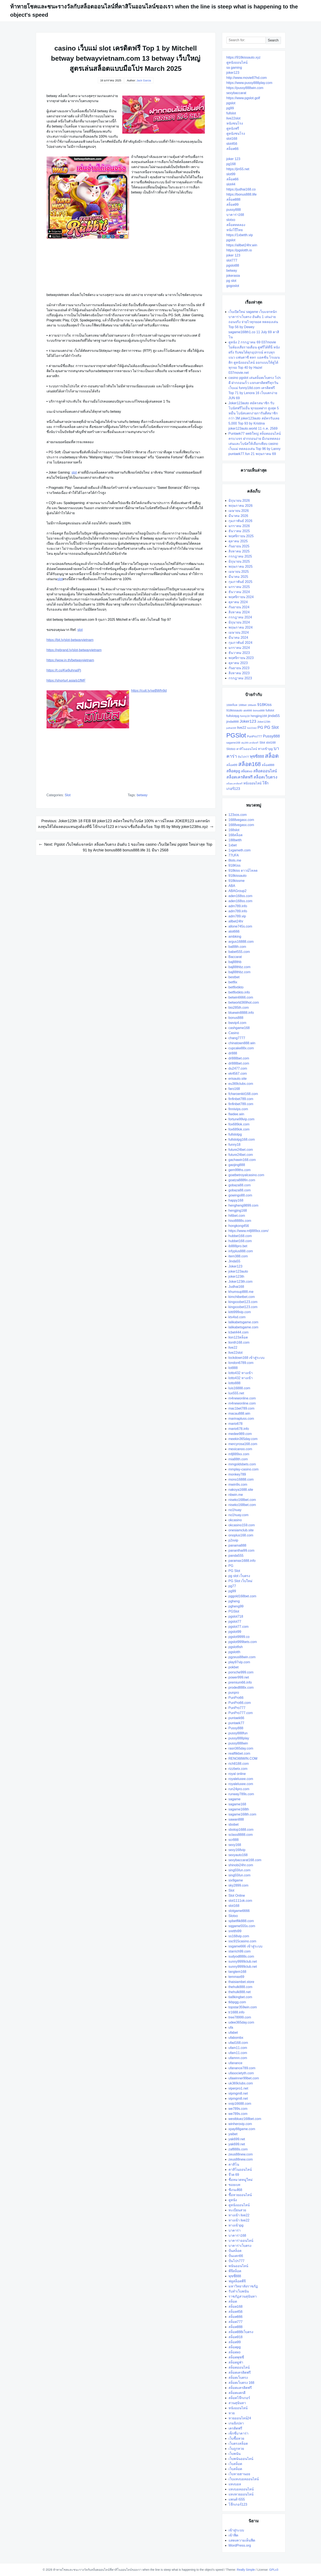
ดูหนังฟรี (232, 128)
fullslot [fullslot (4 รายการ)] (270, 710)
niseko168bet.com (242, 1499)
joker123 (232, 72)
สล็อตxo (235, 2352)
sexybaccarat (236, 92)
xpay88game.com (242, 2128)
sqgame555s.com (242, 1925)
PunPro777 (237, 1707)
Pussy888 (236, 1727)
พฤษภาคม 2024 (241, 627)
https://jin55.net (237, 168)
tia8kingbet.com (240, 1996)
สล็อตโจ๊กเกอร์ (239, 2397)
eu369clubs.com (241, 1083)
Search (273, 40)
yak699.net (237, 2138)
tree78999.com (240, 2017)
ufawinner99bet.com (244, 2078)
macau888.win (239, 1413)
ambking (235, 936)
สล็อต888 (233, 199)
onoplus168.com (241, 1535)
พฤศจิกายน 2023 (241, 657)
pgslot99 (235, 1631)
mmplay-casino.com (244, 1469)
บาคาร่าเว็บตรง (240, 2245)
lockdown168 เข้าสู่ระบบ (247, 1357)
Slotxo (233, 1915)
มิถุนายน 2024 (239, 622)
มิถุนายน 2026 (239, 500)
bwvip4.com (237, 1022)
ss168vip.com (239, 1935)
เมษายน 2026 (239, 510)
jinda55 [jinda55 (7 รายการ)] (274, 715)
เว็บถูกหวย (236, 2448)
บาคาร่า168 (235, 214)
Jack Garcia (143, 80)
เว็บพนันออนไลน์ (241, 2458)
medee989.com (240, 1433)
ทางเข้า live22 (239, 2215)
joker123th (236, 1276)
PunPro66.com (240, 1702)
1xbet (233, 845)
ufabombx (236, 2037)
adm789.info (238, 905)
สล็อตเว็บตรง (238, 2377)
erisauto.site (238, 1078)
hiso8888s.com (240, 1220)
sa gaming (234, 67)
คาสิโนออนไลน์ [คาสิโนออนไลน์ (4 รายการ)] (246, 748)
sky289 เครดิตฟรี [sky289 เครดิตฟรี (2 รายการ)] (250, 742)
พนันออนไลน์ (238, 2265)
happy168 (236, 1200)
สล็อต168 (236, 2306)
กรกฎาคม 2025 (240, 556)
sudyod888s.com (241, 1956)
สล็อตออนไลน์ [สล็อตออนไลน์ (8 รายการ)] (265, 771)
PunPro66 (236, 1697)
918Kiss (235, 865)
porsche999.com (241, 1672)
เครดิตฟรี (235, 2428)
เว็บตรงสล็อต (238, 2443)
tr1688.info (237, 2012)
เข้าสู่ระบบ (236, 2530)
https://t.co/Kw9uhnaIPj (64, 670)
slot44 (231, 184)
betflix (233, 982)
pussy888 (233, 209)
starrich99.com (240, 1951)
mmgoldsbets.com (242, 1464)
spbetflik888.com (241, 1920)
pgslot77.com (239, 1626)
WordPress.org (240, 2545)
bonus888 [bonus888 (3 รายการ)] (259, 710)
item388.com (238, 1256)
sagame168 (237, 1804)
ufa (231, 2027)
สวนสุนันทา (237, 2402)
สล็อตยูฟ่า (236, 2362)
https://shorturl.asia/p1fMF (66, 680)
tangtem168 (238, 1971)
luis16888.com (239, 1387)
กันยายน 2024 (239, 606)
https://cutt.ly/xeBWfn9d (149, 690)
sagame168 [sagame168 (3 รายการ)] (233, 742)
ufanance (235, 2062)
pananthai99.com (242, 1550)
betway (142, 795)
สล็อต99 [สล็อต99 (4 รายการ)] (231, 764)
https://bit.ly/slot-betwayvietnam (70, 640)
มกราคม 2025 (239, 586)
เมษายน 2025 (239, 571)
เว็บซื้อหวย (236, 2438)
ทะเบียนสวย (237, 2210)
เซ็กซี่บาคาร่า (238, 2433)
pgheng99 (236, 1606)
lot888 (233, 1367)
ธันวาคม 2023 (239, 652)
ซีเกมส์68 (235, 2189)
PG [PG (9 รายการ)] (260, 727)
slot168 (231, 138)
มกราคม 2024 (239, 647)
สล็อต (233, 2301)
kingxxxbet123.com (243, 1301)
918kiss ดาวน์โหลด (243, 870)
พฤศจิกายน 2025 (241, 535)
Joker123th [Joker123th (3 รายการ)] (263, 721)
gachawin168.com (242, 1159)
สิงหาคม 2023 (239, 672)
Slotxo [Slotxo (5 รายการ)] (231, 748)
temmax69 (236, 1976)
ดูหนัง (233, 2199)
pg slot (231, 280)
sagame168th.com (242, 1814)
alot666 (234, 931)
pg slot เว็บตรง (239, 1575)
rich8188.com (239, 1763)
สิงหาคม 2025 (239, 551)
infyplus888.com (241, 1250)
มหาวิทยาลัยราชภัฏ (243, 2286)
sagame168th (239, 1809)
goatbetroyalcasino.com (246, 1174)
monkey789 (237, 1474)
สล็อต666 (236, 2316)
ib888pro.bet (238, 1245)
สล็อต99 (232, 204)
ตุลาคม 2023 (238, 662)
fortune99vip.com (242, 1119)
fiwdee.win (236, 1113)
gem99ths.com (240, 1169)
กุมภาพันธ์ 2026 (240, 520)
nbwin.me (236, 1494)
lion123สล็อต (238, 1337)
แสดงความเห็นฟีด (242, 2540)
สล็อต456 (236, 2311)
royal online (237, 1773)
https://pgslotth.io (239, 250)
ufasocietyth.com (241, 2073)
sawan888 (236, 1819)
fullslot (231, 113)
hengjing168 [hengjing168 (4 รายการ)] (259, 715)
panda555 (236, 1555)
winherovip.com (240, 2123)
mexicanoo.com (240, 1448)
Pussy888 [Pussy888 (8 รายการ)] (271, 736)
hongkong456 (239, 1225)
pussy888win (238, 1743)
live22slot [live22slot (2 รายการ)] (251, 727)
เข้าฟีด (233, 2535)
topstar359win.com (243, 2007)
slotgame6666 (239, 1910)
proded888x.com (241, 1687)
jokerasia (233, 275)
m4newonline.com (242, 1398)
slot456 (231, 143)
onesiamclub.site (241, 1530)
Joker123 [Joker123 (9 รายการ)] (248, 721)
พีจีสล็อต (235, 2270)
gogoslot (232, 285)
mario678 (236, 1423)
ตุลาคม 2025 (238, 541)
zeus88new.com (241, 2154)
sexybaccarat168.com (245, 1859)
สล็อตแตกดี (237, 2392)
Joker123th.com (241, 1281)
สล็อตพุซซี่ (236, 2357)
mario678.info (239, 1428)
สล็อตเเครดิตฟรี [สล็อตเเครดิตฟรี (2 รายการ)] (234, 783)
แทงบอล (235, 2484)
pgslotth (234, 1651)
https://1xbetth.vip (239, 234)
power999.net (239, 1677)
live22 (233, 1347)
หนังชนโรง (234, 123)
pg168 (231, 163)
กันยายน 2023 (239, 667)
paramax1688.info (242, 1560)
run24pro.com (239, 1788)
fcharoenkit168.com (243, 1093)
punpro (234, 1692)
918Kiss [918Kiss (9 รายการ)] (264, 704)
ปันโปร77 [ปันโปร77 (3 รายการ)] (243, 756)
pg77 (232, 1585)
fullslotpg (235, 1134)
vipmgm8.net (238, 2093)
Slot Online (237, 1895)
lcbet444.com (239, 1332)
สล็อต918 (236, 2336)
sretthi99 (235, 1930)
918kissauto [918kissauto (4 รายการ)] (234, 710)
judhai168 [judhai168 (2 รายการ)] (231, 727)
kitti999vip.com (240, 1311)
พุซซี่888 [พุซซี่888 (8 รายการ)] (257, 756)
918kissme (237, 880)
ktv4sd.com (237, 1316)
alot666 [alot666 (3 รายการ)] (247, 710)
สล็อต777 (236, 2321)
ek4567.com (238, 1073)
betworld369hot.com (244, 1002)
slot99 (231, 173)
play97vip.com (239, 1661)
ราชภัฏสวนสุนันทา (243, 2296)
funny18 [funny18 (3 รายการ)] (245, 715)
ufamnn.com (238, 2057)
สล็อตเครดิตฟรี (240, 2372)
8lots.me (235, 860)
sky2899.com (238, 1885)
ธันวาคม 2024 (239, 591)
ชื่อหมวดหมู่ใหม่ (241, 2179)
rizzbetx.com (238, 1768)
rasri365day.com (241, 1748)
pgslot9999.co (239, 1636)
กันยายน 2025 (239, 546)
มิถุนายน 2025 (239, 561)
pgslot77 (235, 1621)
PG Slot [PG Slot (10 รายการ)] (271, 727)
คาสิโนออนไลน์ (240, 2169)
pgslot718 (236, 1616)
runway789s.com (241, 1793)
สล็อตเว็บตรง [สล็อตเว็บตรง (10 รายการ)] (265, 776)
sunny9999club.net (243, 1961)
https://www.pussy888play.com (249, 82)
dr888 (233, 1053)
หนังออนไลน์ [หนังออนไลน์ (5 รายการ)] (252, 783)
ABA (232, 885)
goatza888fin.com (242, 1179)
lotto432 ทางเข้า (241, 1372)
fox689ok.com (239, 1124)
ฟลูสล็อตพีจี (237, 2281)
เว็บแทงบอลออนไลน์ (244, 2478)
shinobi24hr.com (241, 1864)
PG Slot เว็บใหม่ (241, 1580)
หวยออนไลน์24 (240, 2418)
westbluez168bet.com (245, 2118)
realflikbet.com (239, 1753)
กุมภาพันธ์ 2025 (240, 581)
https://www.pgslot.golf (243, 97)
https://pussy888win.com (244, 87)
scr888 (234, 1839)
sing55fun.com (240, 1870)
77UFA (234, 855)
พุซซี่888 (235, 2275)
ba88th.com (237, 946)
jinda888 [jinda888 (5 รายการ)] (232, 721)
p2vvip (233, 1540)
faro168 (234, 1088)
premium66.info (240, 1682)
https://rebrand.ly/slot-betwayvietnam (74, 650)
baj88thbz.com (240, 966)
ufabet (233, 2032)
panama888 (238, 1545)
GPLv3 (273, 2569)
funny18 (235, 1144)
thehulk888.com (240, 1986)
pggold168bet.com (242, 1596)
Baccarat (235, 956)
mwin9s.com (238, 1484)
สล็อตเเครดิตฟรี (240, 2387)
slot (74, 472)
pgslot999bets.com (243, 1641)
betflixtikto (236, 987)
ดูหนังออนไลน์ (237, 62)
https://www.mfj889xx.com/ (249, 1230)
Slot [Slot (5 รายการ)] (262, 742)
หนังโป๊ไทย (234, 229)
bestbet (234, 976)
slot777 (231, 260)
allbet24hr (236, 921)
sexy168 (235, 1844)
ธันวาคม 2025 (239, 530)
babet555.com (239, 951)
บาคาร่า (235, 2230)
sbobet (234, 1824)
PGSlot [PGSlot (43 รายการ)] (236, 734)
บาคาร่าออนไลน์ (241, 2240)
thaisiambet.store (241, 1981)
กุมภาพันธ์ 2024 (240, 642)
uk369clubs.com (241, 2083)
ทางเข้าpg (236, 2225)
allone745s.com (240, 926)
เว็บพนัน (235, 2453)
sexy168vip (237, 1849)
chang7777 (237, 1037)
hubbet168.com (240, 1235)
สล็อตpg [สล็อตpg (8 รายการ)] (233, 771)
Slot (68, 795)
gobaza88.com (240, 1185)
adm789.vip (237, 916)
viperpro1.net (238, 2088)
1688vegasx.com (241, 819)
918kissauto (238, 875)
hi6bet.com (237, 1215)
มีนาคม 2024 (238, 637)
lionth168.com (239, 1342)
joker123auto (238, 1271)
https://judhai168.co (241, 189)
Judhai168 (236, 1286)
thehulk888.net (240, 1991)
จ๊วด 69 (234, 2174)
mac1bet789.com (242, 1408)
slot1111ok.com (240, 1900)
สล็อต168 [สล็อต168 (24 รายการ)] (249, 764)
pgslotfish (236, 1646)
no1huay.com (239, 1514)
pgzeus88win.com (242, 1656)
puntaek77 (236, 1722)
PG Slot (234, 1570)
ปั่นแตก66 (236, 2255)
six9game (236, 1880)
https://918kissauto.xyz (243, 57)
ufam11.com (238, 2047)
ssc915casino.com (242, 1941)
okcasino (235, 1519)
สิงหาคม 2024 (239, 612)
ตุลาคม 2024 (238, 601)
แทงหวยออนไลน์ (241, 2494)
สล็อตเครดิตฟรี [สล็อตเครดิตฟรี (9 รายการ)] (239, 776)
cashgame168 (239, 1027)
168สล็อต (236, 834)
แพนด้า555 (237, 2499)
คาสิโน (234, 2164)
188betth (235, 839)
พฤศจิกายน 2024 (241, 596)
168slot (234, 829)
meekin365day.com (243, 1438)
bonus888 (236, 1017)
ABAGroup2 (238, 890)
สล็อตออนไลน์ (239, 2367)
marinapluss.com (241, 1418)
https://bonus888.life (241, 194)
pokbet (234, 1667)
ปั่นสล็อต (235, 2250)
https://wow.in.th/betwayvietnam (70, 660)
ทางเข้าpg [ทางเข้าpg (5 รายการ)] (265, 748)
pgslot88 (232, 265)
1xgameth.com (240, 850)
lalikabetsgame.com (243, 1322)
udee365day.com (241, 2022)
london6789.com (241, 1362)
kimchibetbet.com (242, 1296)
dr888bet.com (239, 1058)
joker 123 (233, 158)
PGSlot (234, 1611)
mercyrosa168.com (243, 1443)
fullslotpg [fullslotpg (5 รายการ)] (232, 715)
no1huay (235, 1509)
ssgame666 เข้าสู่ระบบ (245, 1946)
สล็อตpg (235, 2347)
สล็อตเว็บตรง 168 (241, 2382)
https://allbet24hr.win (241, 245)
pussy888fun (238, 1733)
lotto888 (235, 1382)
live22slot (233, 118)
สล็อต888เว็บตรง (241, 2331)
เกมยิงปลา (236, 2423)
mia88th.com (238, 1459)
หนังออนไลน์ (238, 2407)
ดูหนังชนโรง (235, 133)
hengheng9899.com (243, 1205)
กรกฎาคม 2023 (240, 678)
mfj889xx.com (239, 1453)
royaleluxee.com (241, 1778)
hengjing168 (238, 1210)
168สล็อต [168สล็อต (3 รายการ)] (232, 704)
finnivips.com (238, 1108)
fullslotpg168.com (242, 1139)
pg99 (230, 108)
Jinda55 (234, 1261)
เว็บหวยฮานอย (239, 2473)
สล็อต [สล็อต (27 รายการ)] (272, 755)
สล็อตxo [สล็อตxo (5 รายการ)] (246, 771)
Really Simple (246, 2569)
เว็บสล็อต (235, 2463)
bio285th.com (239, 1007)
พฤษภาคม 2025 (241, 566)
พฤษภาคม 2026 (241, 505)
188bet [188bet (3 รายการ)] (242, 704)
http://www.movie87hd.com (246, 77)
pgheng (234, 1601)
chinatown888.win (242, 1042)
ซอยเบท (234, 2184)
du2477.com (238, 1068)
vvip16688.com (240, 2103)
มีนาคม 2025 (238, 576)
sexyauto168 (238, 1854)
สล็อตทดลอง (235, 224)
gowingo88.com (240, 1195)
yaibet (233, 2133)
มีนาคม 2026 (238, 515)
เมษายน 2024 (239, 632)
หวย (232, 2412)
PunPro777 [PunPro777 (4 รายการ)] (254, 736)
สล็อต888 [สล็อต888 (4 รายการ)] (268, 764)
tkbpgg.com (237, 2001)
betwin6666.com (241, 997)
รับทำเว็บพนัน (239, 2291)
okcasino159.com (242, 1524)
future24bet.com (241, 1149)
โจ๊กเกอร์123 (238, 2504)
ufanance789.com (242, 2067)
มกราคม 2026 (239, 525)
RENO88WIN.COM (243, 1758)
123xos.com (238, 814)
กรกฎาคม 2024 (240, 617)
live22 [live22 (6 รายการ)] (241, 727)
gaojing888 (237, 1164)
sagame (235, 1798)
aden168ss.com (240, 895)
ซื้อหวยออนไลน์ (240, 2194)
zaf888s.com (238, 2149)
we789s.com (238, 2108)
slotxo (230, 219)
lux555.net (236, 1393)
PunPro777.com (241, 1712)
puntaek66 (236, 1717)
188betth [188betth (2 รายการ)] (252, 704)
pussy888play (239, 1738)
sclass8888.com (241, 1834)
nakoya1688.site (241, 1489)
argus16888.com (241, 941)
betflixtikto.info (239, 992)
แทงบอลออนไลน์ (241, 2489)
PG (231, 1565)
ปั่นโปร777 (237, 2260)
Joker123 (235, 1266)
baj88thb (235, 961)
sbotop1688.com (241, 1829)
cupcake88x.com (241, 1048)
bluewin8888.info (241, 1012)
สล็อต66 (232, 148)
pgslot (231, 102)
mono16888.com (241, 1479)
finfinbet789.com (241, 1098)
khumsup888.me (241, 1291)
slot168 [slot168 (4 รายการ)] (271, 742)
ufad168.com (238, 2042)
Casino (234, 1032)
